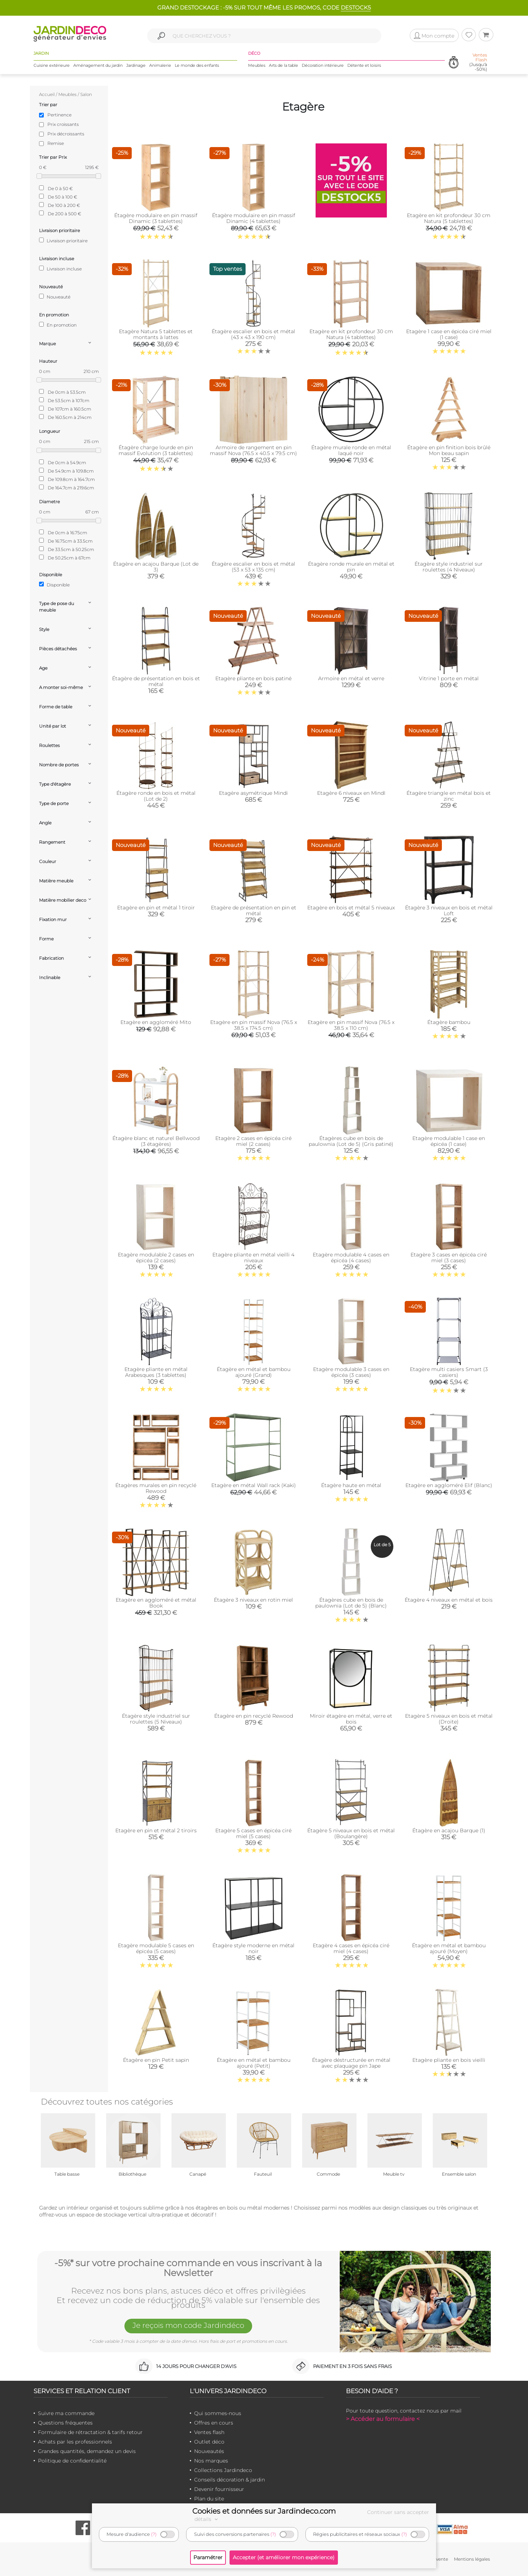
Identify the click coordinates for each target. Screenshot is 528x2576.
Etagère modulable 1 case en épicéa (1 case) (448, 1141)
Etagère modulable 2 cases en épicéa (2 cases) (156, 1257)
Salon (86, 94)
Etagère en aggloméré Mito (155, 1022)
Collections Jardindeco (223, 2470)
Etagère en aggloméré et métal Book (156, 1603)
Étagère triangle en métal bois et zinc (448, 796)
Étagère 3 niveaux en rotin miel (253, 1600)
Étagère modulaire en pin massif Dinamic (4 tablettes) (253, 218)
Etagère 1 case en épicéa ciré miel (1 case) (449, 334)
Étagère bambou (448, 1022)
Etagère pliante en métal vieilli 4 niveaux (253, 1257)
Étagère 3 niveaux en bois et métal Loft (449, 910)
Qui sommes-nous (217, 2413)
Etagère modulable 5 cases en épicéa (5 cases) (156, 1948)
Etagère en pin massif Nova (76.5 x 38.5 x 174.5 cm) (253, 1025)
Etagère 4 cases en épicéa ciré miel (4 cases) (351, 1948)
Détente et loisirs (364, 65)
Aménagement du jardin (98, 65)
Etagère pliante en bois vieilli (448, 2060)
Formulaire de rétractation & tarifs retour (90, 2432)
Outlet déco (209, 2441)
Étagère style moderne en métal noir (253, 1948)
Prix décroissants (65, 133)
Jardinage (136, 65)
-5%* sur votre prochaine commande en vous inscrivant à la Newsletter (188, 2268)
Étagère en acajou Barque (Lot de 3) (156, 567)
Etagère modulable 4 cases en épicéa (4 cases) (351, 1257)
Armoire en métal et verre (351, 678)
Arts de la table (283, 65)
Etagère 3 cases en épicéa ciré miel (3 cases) (449, 1257)
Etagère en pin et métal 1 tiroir (156, 907)
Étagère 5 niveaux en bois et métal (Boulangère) (351, 1833)
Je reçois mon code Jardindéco (188, 2325)
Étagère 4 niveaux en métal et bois (449, 1600)
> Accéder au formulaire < (383, 2418)
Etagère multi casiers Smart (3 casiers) (449, 1372)
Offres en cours (213, 2422)
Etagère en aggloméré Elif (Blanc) (448, 1485)
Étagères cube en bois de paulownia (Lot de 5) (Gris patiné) (351, 1141)
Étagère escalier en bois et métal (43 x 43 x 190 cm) (253, 334)
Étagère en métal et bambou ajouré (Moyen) (449, 1948)
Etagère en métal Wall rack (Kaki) (253, 1485)
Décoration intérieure (323, 65)
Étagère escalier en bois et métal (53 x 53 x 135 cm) (253, 567)
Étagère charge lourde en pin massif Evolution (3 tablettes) (156, 450)
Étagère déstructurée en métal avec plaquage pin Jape (351, 2063)
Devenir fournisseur (219, 2489)
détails (207, 2519)
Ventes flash (209, 2432)
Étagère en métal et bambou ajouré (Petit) (253, 2063)
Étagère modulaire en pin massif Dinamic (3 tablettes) (155, 218)
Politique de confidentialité (72, 2460)
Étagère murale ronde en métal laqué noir (351, 450)
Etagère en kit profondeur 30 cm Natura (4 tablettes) (351, 334)
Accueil (47, 94)
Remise (55, 143)
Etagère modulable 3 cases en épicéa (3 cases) (351, 1372)
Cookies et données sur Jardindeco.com (264, 2511)
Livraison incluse (60, 269)
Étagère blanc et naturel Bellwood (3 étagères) (156, 1141)
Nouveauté (54, 297)
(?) (154, 2534)
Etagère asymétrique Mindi (253, 793)
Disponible (54, 585)
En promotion (58, 325)
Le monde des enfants (197, 65)
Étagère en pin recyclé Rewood (253, 1716)
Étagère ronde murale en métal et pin (351, 567)
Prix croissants (63, 124)
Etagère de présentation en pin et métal (253, 910)
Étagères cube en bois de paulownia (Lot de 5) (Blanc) (351, 1603)
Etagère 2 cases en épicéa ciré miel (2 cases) (253, 1141)
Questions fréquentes (65, 2422)
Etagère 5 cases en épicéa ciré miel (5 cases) (253, 1833)
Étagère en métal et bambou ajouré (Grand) (253, 1372)
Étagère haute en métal (351, 1485)
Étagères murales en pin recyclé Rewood (155, 1488)
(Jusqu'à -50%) (478, 62)
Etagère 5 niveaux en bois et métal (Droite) (449, 1719)
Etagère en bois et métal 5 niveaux (351, 907)
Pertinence (59, 115)
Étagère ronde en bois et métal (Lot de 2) (156, 796)
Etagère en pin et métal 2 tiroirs (156, 1830)
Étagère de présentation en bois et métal (156, 681)
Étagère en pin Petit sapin (156, 2060)
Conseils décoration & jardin (229, 2479)
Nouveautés (209, 2451)
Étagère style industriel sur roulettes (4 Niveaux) (449, 567)
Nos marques (211, 2460)
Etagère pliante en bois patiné (253, 678)
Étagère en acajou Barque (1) (448, 1830)
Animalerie (160, 65)
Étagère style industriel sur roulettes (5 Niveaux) (156, 1719)
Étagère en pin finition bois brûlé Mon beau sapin (448, 450)
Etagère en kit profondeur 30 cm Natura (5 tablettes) (448, 218)
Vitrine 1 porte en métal (449, 678)
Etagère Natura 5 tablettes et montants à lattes (156, 334)
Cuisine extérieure (52, 65)
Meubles (256, 65)
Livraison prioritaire (63, 240)
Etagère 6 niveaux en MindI (351, 793)
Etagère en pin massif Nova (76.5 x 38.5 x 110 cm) (351, 1025)
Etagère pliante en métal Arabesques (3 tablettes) (156, 1372)
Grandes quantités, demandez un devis (87, 2451)
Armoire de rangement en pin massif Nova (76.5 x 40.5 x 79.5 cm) (253, 450)
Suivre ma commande (66, 2413)
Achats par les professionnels (75, 2441)
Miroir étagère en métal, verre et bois (351, 1719)
